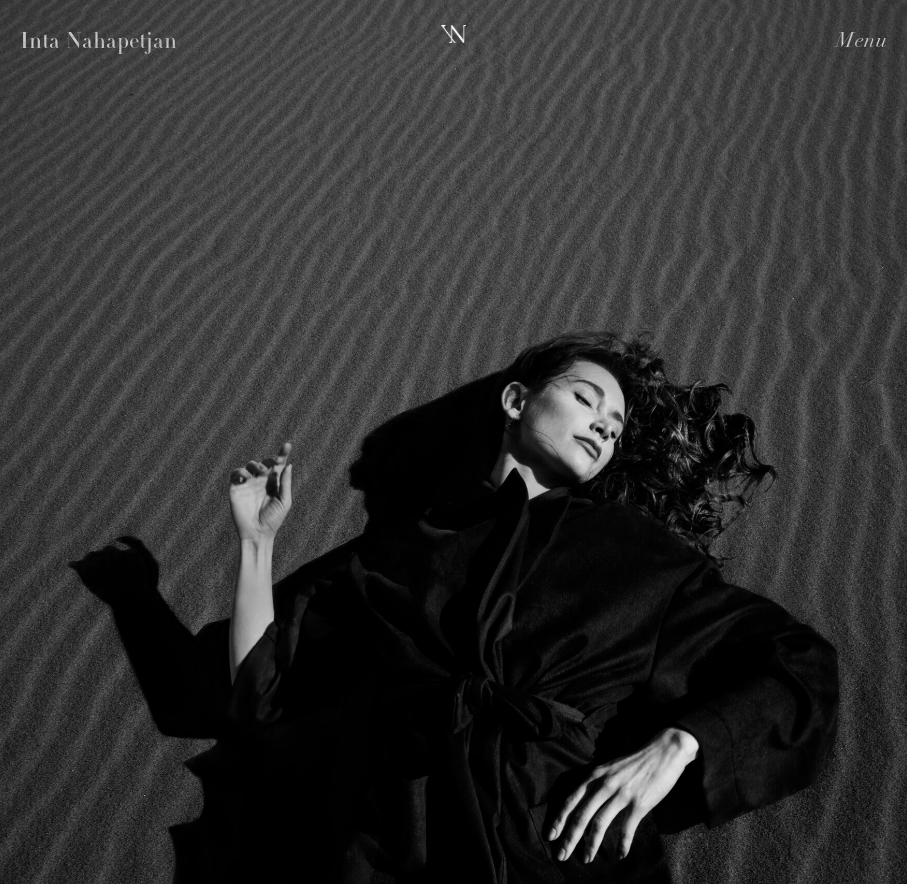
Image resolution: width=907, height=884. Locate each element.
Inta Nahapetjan (98, 43)
